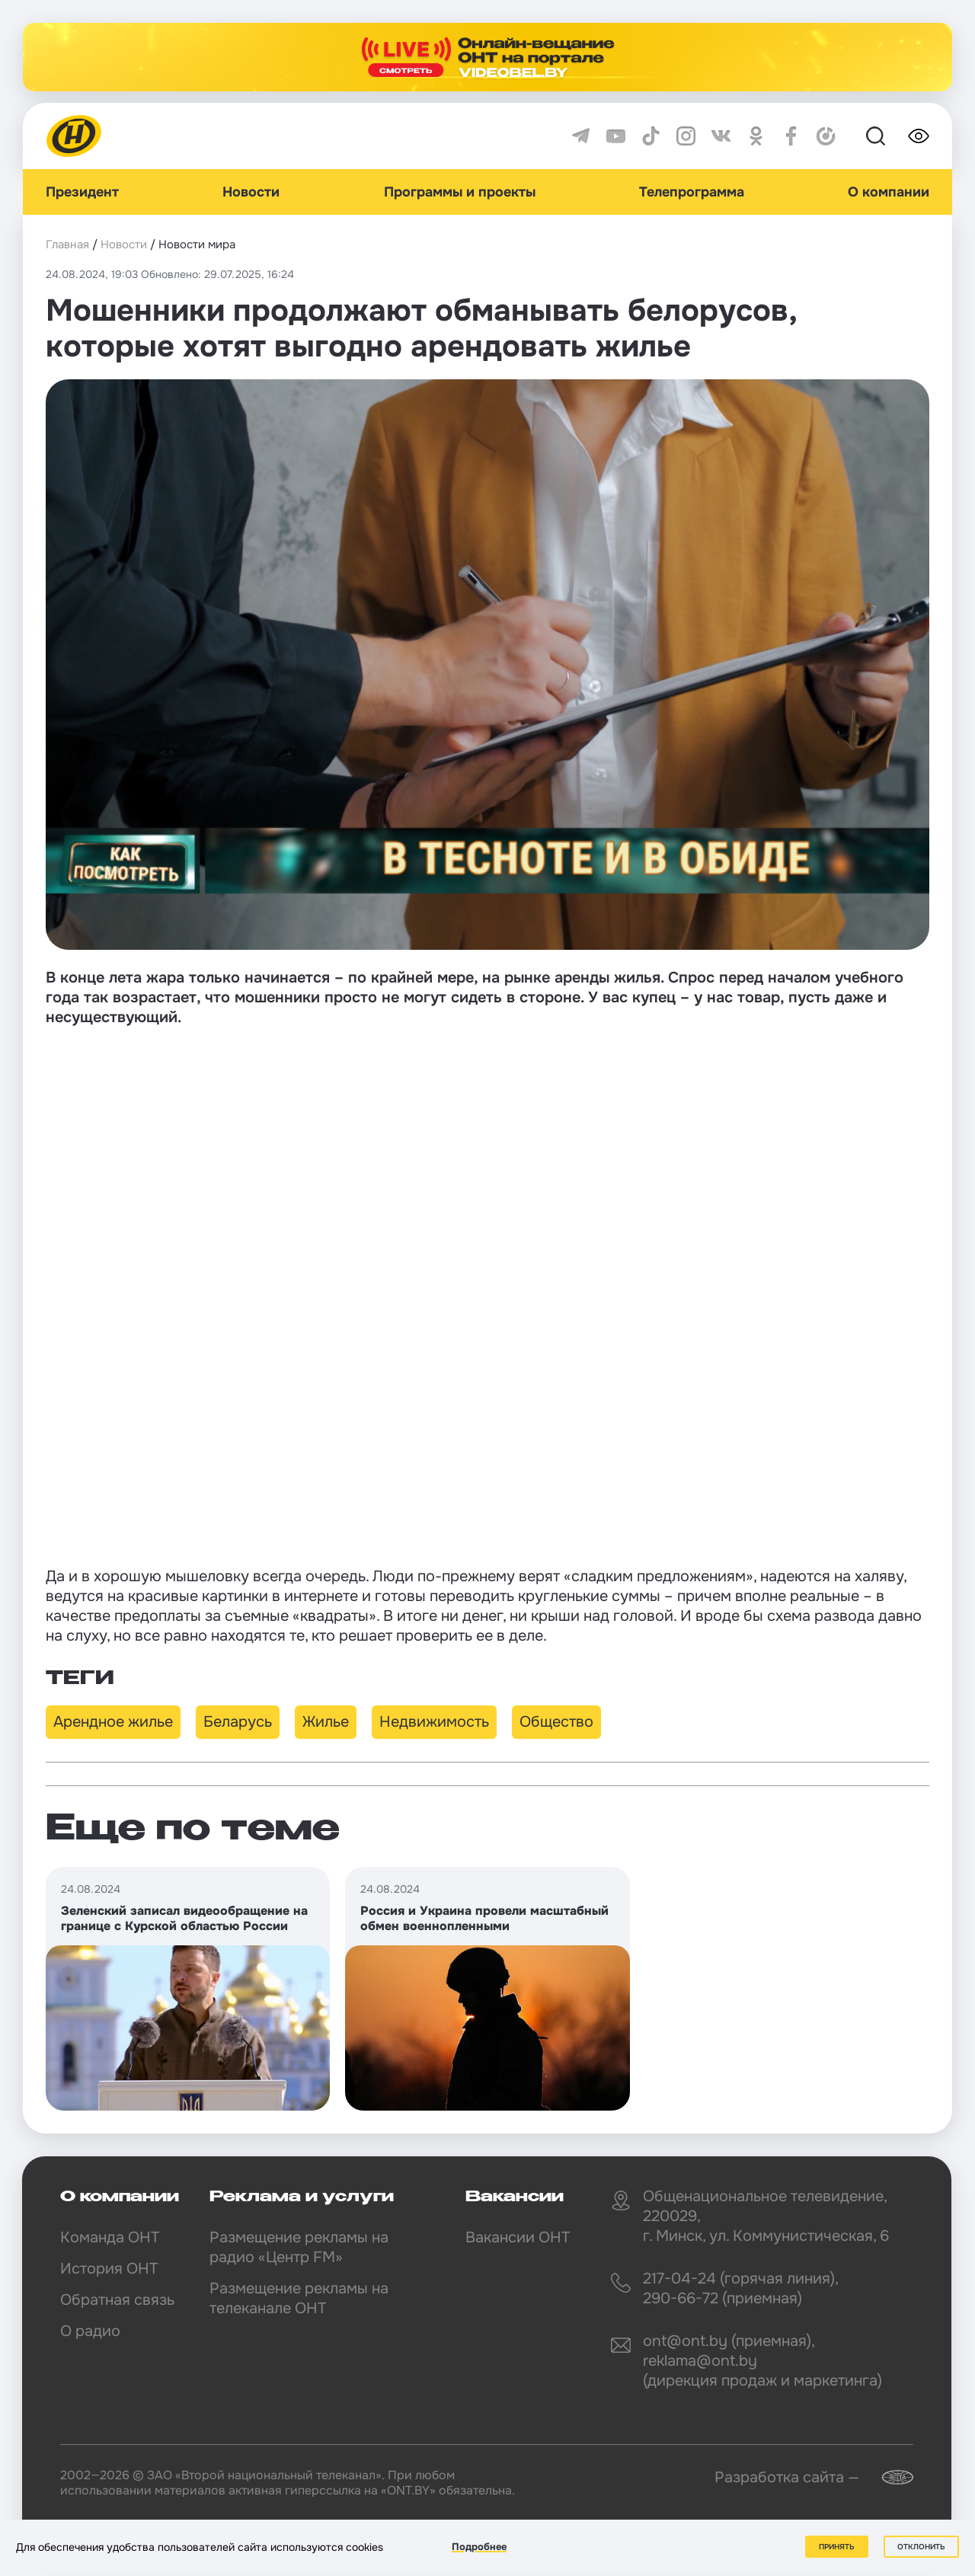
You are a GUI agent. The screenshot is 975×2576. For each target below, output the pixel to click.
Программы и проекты (459, 192)
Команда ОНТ (109, 2237)
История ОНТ (109, 2268)
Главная (67, 244)
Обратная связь (117, 2299)
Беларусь (237, 1721)
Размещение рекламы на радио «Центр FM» (298, 2247)
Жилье (325, 1721)
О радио (90, 2331)
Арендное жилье (113, 1721)
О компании (888, 192)
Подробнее (479, 2546)
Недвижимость (434, 1721)
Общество (556, 1721)
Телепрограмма (691, 192)
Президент (82, 192)
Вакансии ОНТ (517, 2237)
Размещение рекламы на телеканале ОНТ (298, 2298)
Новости (251, 192)
